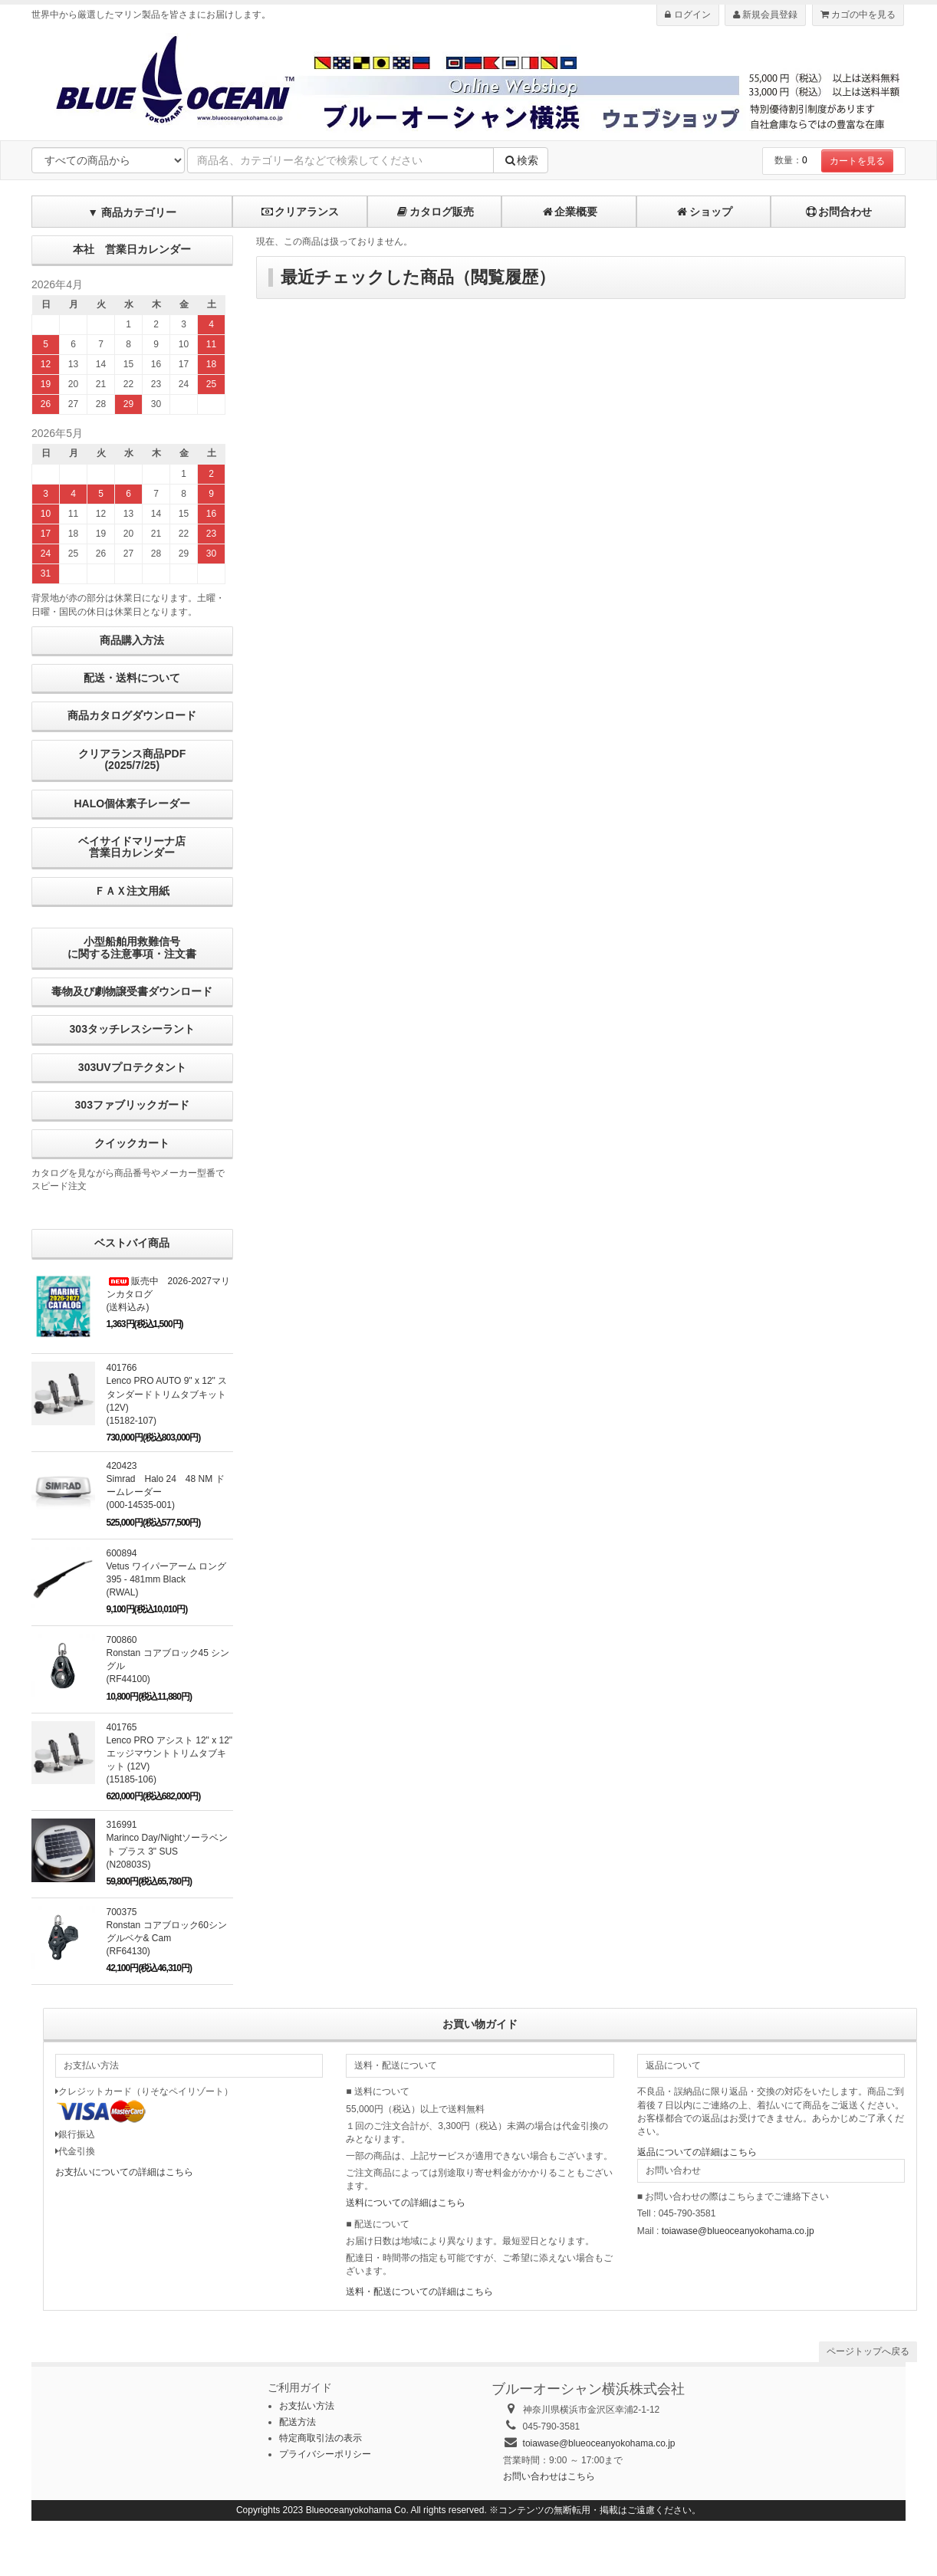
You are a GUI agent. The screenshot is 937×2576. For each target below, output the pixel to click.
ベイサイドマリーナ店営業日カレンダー (132, 847)
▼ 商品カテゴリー (131, 212)
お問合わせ (838, 211)
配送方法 (297, 2422)
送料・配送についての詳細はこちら (419, 2291)
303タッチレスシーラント (132, 1029)
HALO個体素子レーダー (132, 803)
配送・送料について (132, 678)
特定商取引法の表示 (320, 2438)
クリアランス (300, 211)
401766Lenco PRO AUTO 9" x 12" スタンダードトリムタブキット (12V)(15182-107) (167, 1394)
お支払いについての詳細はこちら (124, 2172)
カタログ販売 (435, 211)
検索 (520, 160)
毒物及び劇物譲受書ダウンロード (131, 991)
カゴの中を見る (858, 14)
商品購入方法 (132, 640)
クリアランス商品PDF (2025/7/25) (132, 759)
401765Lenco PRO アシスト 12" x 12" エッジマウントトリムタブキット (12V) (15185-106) (170, 1754)
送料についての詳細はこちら (405, 2202)
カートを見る (857, 161)
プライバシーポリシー (325, 2454)
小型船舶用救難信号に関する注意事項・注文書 (131, 947)
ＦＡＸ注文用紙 (131, 891)
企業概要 (569, 211)
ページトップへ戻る (868, 2351)
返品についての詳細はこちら (697, 2152)
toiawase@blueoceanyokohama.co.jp (738, 2231)
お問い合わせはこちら (549, 2476)
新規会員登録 (765, 14)
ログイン (687, 14)
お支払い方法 (306, 2405)
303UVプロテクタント (132, 1067)
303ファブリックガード (132, 1105)
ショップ (704, 211)
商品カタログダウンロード (131, 715)
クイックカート (131, 1143)
